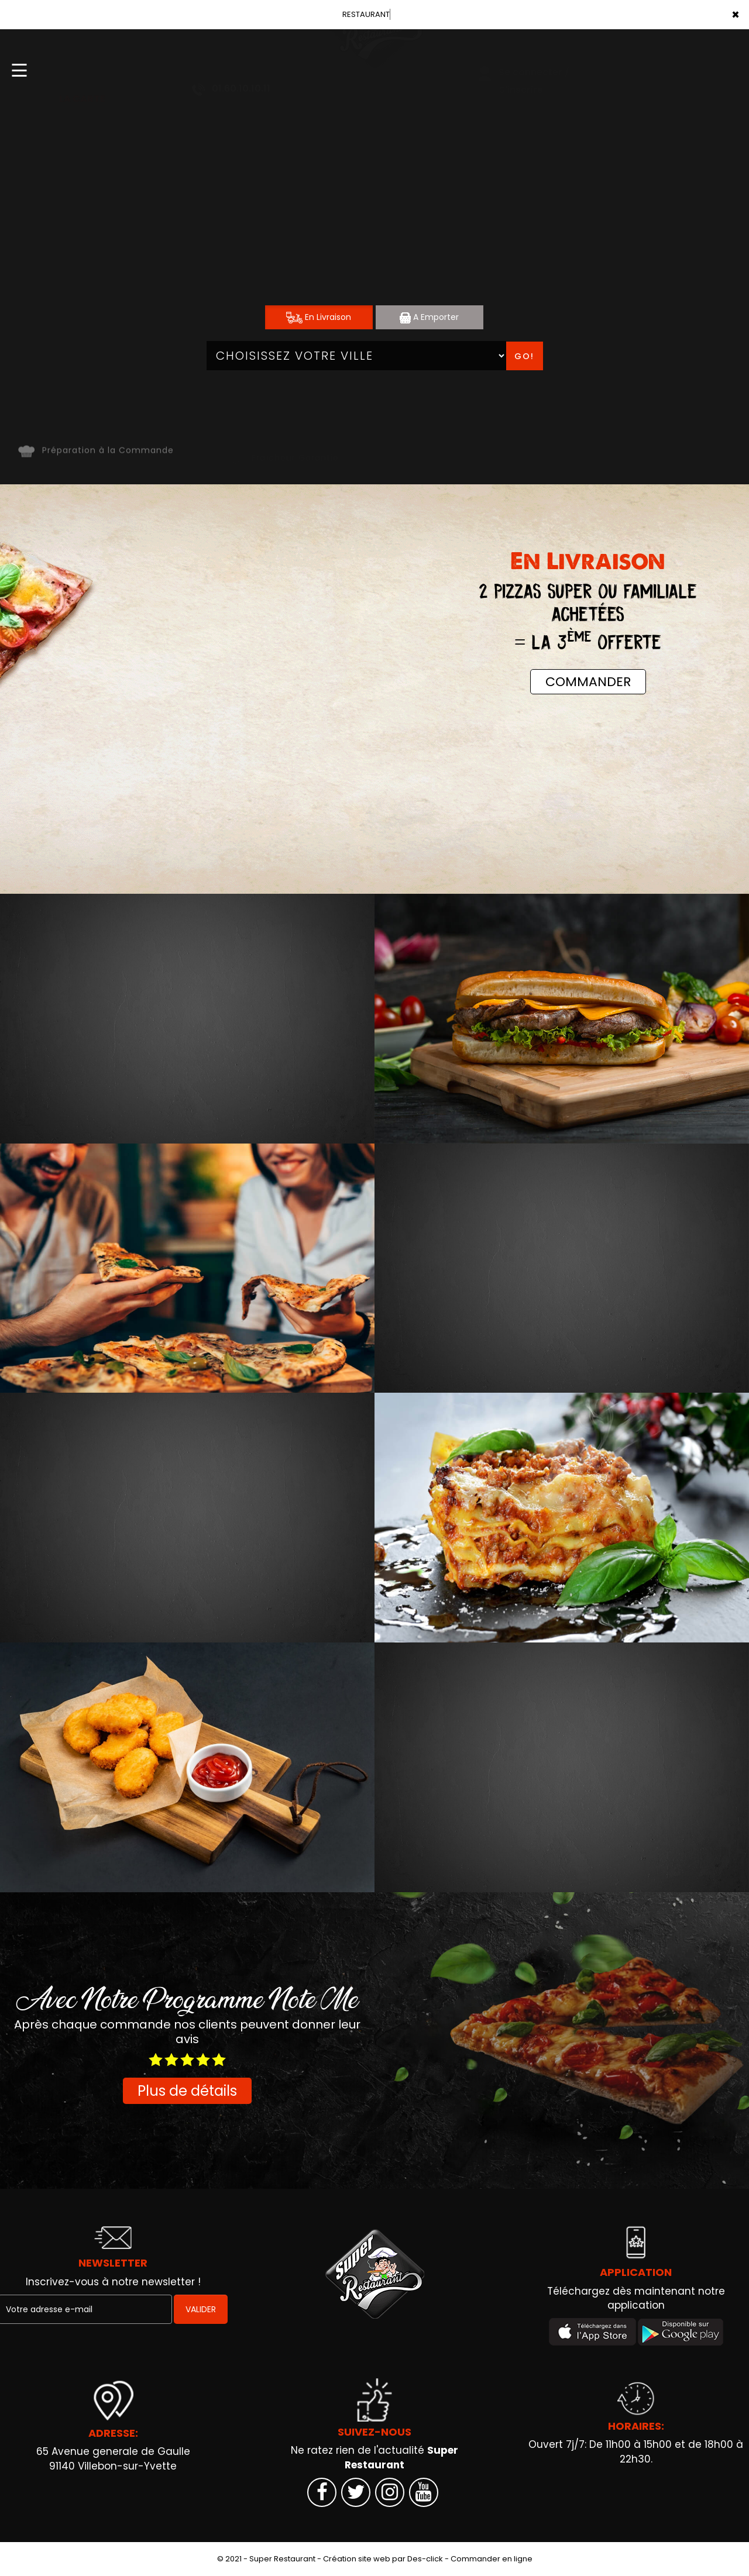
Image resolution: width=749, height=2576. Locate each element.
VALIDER (200, 2309)
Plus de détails (187, 2090)
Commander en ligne (491, 2558)
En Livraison (318, 317)
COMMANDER (588, 682)
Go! (524, 356)
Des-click (425, 2558)
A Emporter (429, 317)
